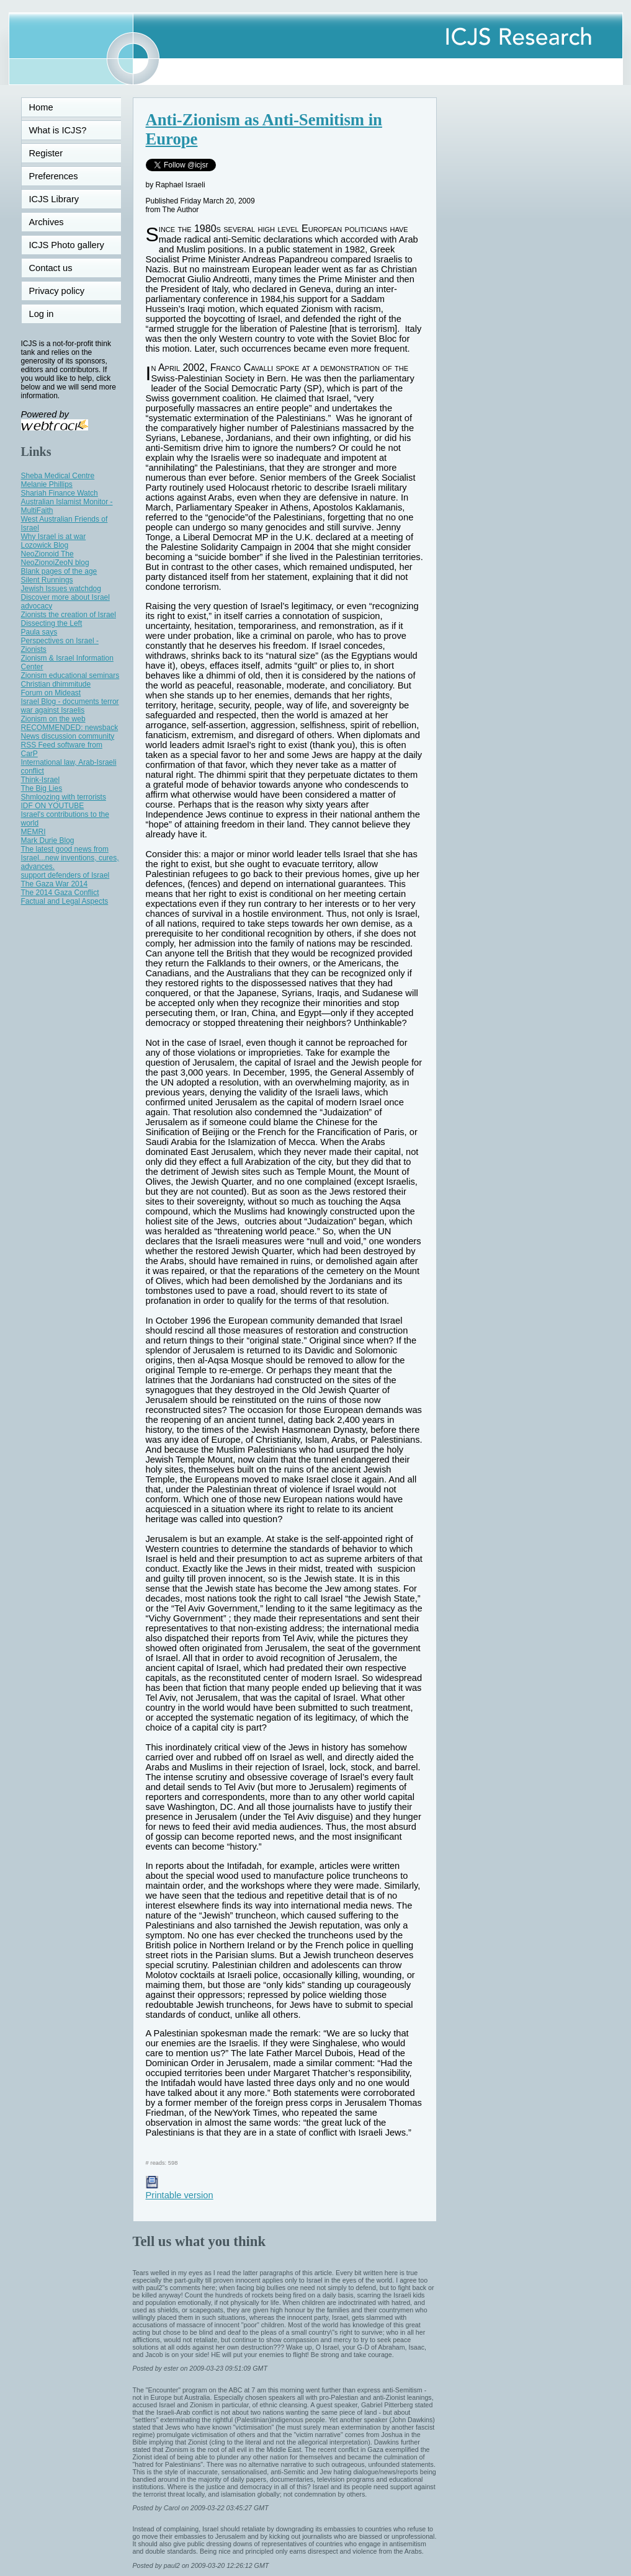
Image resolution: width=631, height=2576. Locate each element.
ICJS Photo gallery (66, 245)
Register (46, 153)
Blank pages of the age (59, 571)
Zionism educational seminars (70, 675)
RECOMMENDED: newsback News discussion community (70, 732)
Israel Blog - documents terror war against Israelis (70, 706)
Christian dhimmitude (56, 684)
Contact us (51, 268)
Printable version (179, 2190)
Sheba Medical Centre (58, 475)
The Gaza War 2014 (54, 884)
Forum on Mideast (51, 693)
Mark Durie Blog (47, 840)
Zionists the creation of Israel (68, 614)
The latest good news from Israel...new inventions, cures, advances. (70, 858)
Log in (49, 314)
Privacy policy (57, 291)
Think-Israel (40, 779)
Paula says (39, 632)
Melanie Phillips (47, 484)
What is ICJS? (58, 130)
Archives (46, 222)
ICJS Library (54, 199)
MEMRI (33, 831)
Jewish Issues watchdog (61, 588)
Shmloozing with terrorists (63, 797)
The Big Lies (42, 788)
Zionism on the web (53, 719)
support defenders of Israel (65, 875)
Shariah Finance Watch (59, 493)
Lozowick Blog (45, 545)
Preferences (53, 176)
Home (41, 107)
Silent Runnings (47, 580)
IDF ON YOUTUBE (52, 805)
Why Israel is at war (53, 536)
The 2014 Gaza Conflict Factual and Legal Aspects (65, 897)
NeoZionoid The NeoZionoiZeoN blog (55, 558)
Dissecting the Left (52, 623)
